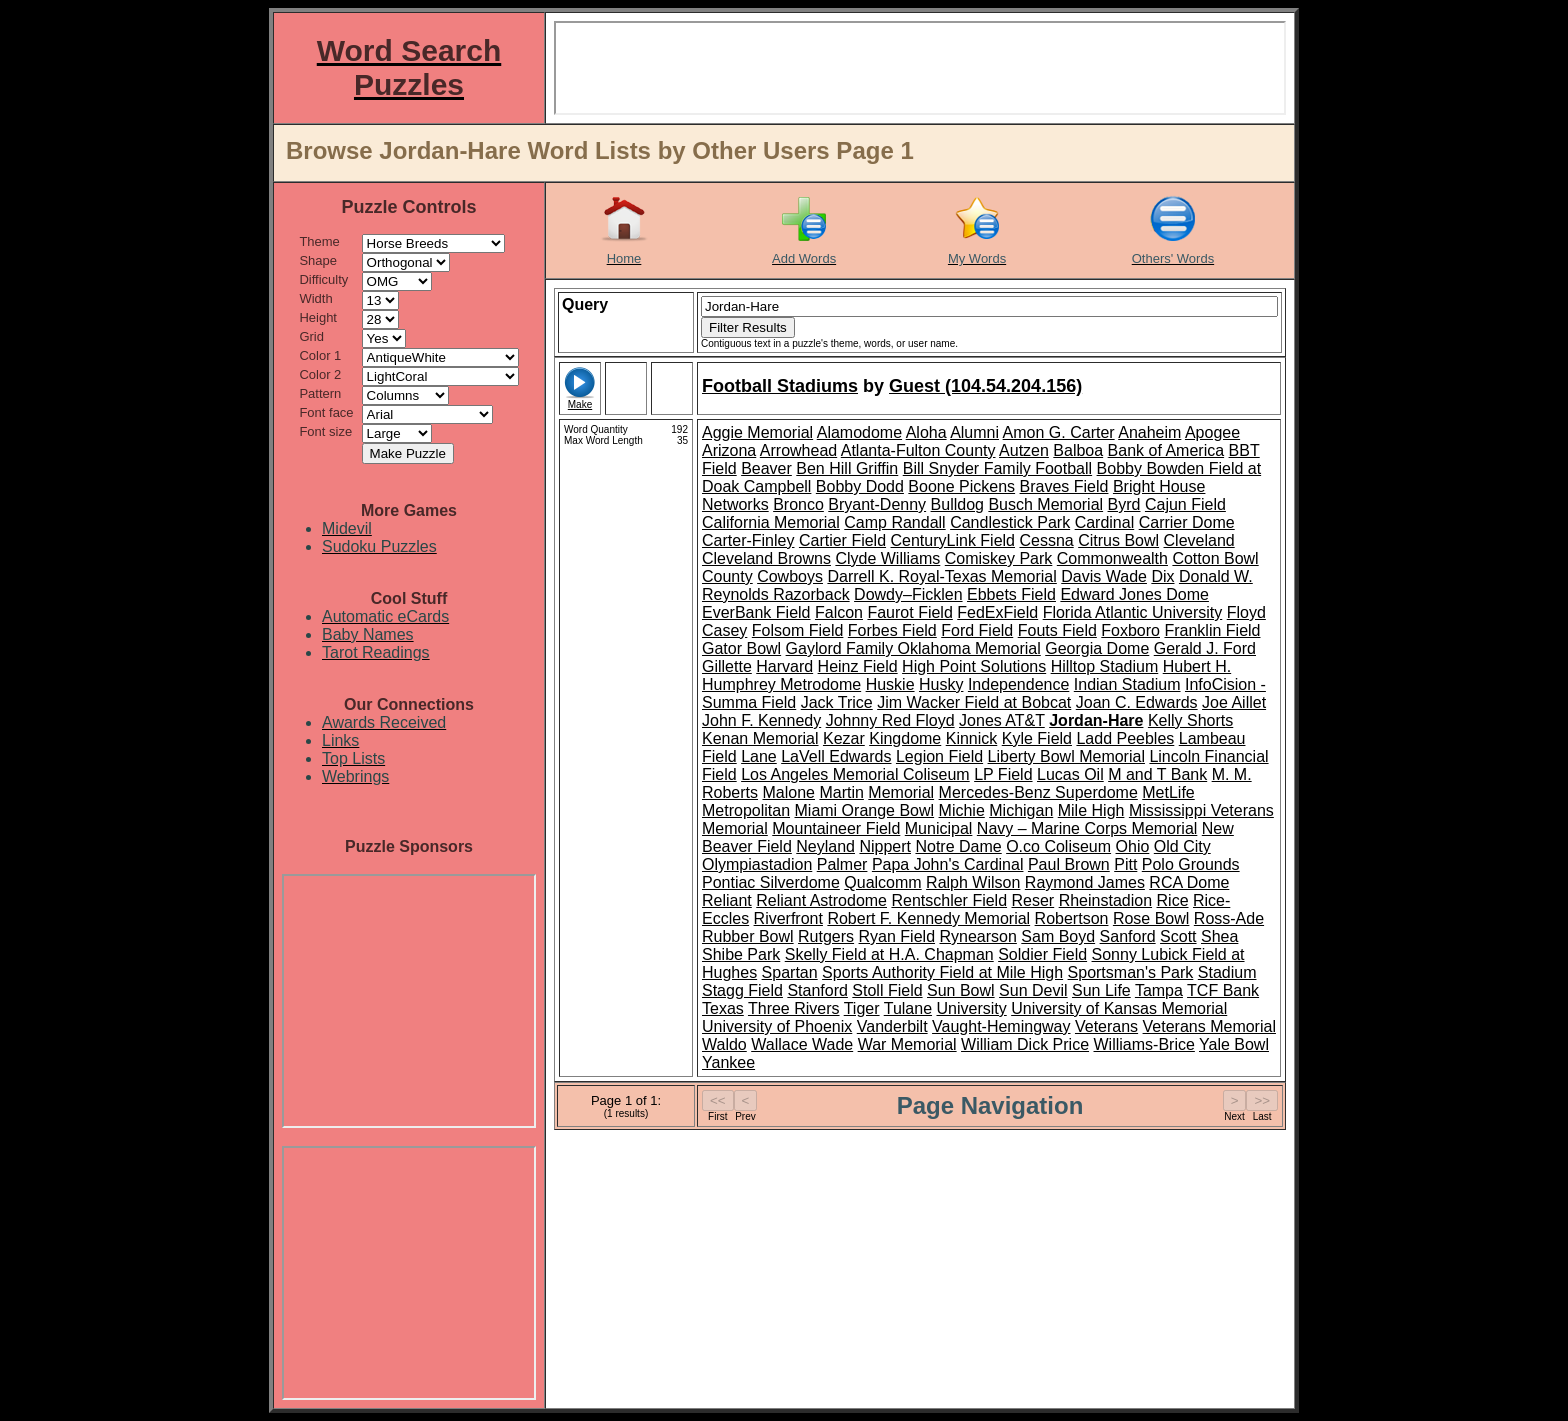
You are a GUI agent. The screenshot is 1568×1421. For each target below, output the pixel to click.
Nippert (885, 846)
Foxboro (1130, 630)
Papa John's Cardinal (948, 864)
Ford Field (977, 630)
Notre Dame (958, 846)
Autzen (1024, 450)
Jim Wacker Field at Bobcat (974, 702)
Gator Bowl (741, 648)
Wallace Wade (802, 1044)
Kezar (844, 738)
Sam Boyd (1058, 936)
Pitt (1125, 864)
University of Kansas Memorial (1119, 1008)
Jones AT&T (1002, 720)
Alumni (974, 432)
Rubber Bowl (748, 936)
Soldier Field (1042, 954)
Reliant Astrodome (821, 900)
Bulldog (957, 504)
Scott (1178, 936)
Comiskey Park (999, 558)
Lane (759, 756)
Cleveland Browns (766, 558)
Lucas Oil (1070, 774)
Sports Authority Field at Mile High (942, 972)
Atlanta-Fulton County (918, 450)
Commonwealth (1112, 558)
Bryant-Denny (877, 504)
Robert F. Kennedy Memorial (928, 918)
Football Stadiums (780, 386)
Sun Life (1101, 990)
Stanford (817, 990)
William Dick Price (1025, 1044)
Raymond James (1085, 882)
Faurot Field (909, 612)
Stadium (1227, 972)
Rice (1173, 900)
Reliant (727, 900)
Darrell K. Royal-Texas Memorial (941, 576)
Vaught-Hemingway (1001, 1026)
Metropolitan (746, 810)
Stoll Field (887, 990)
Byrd (1124, 504)
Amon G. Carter (1059, 432)
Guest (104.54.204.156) (985, 386)
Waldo (724, 1044)
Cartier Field (842, 540)
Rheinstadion (1105, 900)
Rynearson (977, 936)
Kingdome (905, 738)
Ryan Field (897, 936)
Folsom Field (798, 630)
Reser (1033, 900)
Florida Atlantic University (1133, 612)
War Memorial (907, 1044)
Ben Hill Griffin (847, 468)
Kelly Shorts (1190, 720)
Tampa (1159, 990)
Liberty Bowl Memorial (1066, 756)
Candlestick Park (1010, 522)
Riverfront (788, 918)
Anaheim (1149, 432)
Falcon (839, 612)
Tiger (862, 1008)
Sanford (1128, 936)
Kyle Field (1037, 738)
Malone (788, 792)
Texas (723, 1008)
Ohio (1133, 846)
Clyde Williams (887, 558)
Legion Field (939, 756)
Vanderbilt (892, 1026)
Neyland (825, 846)
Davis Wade (1104, 576)
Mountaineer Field (836, 828)
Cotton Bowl (1215, 558)
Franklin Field (1212, 630)
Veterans (1106, 1026)
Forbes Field (892, 630)
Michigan (1021, 810)
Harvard (784, 666)
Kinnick (972, 738)
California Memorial (771, 522)
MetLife (1168, 792)
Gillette (727, 666)
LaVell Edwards (836, 756)
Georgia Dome (1097, 648)
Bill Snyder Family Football (997, 468)
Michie (962, 810)
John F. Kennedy (761, 720)
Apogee (1212, 432)
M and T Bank (1157, 774)
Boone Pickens (961, 486)
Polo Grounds (1191, 864)
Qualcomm (882, 882)
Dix (1162, 576)
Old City (1182, 846)
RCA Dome (1189, 882)
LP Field (1003, 774)
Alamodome (859, 432)
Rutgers (826, 936)
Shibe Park (741, 954)
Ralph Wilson (973, 882)
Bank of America (1166, 450)
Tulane (908, 1008)
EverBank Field (756, 612)
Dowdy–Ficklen (908, 594)
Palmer (842, 864)
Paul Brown (1069, 864)
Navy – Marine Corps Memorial (1087, 828)
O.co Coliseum (1058, 846)
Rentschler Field (949, 900)
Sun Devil (1033, 990)
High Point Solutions (974, 666)
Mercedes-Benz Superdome (1038, 792)
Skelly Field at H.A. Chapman (889, 954)
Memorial (901, 792)
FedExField (997, 612)
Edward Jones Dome (1134, 594)
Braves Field (1064, 486)
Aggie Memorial (757, 432)
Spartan (790, 972)
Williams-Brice (1144, 1044)
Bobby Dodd (860, 486)
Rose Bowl (1151, 918)
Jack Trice (837, 702)
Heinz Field (858, 666)
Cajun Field (1185, 504)
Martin (841, 792)
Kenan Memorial (760, 738)
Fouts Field (1057, 630)
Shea (1219, 936)
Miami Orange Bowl (865, 810)
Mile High (1091, 810)
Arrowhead (798, 450)
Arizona (729, 450)
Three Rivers (794, 1008)
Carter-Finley (748, 540)
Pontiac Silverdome (771, 882)
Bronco (798, 504)
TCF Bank (1223, 990)
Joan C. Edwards (1137, 702)
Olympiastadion (757, 864)
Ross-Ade (1229, 918)
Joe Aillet (1234, 702)
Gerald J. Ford (1205, 648)
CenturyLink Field (953, 540)
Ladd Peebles (1125, 738)
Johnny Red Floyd (890, 720)
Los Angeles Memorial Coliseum (855, 774)
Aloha (926, 432)
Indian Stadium (1127, 684)
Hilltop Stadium (1105, 666)
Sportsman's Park (1131, 972)
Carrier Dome (1187, 522)
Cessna (1046, 540)
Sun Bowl (961, 990)
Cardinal (1105, 522)
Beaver (766, 468)
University (971, 1008)
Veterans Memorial (1209, 1026)
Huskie (890, 684)
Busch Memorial (1045, 504)
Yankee (728, 1062)
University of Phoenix (777, 1026)
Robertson (1072, 918)
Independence (1018, 684)
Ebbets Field (1011, 594)
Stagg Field (742, 990)
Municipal (939, 828)
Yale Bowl (1234, 1044)
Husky (941, 684)
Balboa (1078, 450)
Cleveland (1199, 540)
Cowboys (790, 576)
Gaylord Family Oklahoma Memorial (913, 648)
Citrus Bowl (1118, 540)
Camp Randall (894, 522)
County (727, 576)
